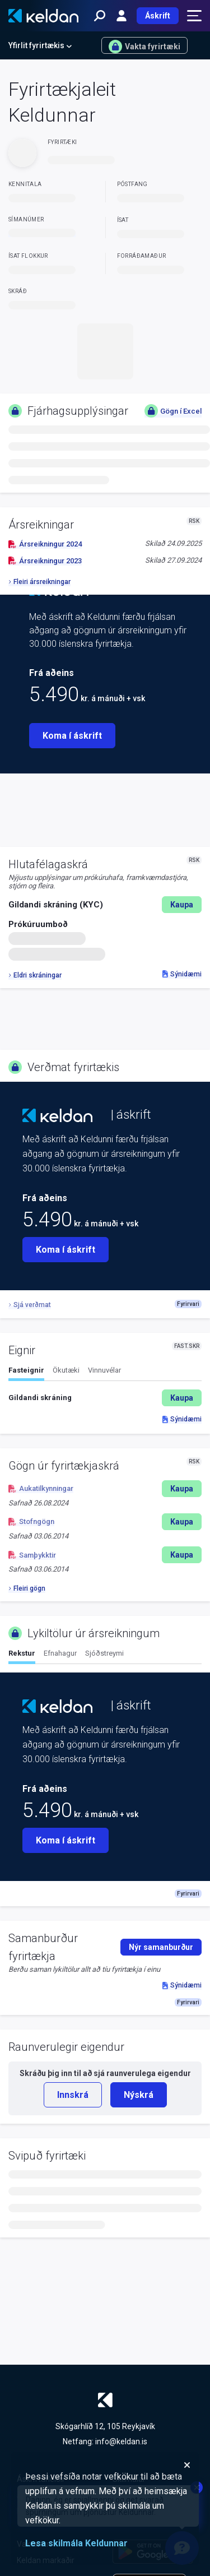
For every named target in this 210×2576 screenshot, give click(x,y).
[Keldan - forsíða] (43, 15)
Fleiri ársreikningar (39, 582)
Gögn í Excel (173, 411)
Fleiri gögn (26, 1588)
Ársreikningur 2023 (45, 561)
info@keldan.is (121, 2441)
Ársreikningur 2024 (45, 544)
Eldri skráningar (35, 975)
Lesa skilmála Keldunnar (76, 2543)
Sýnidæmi (182, 974)
